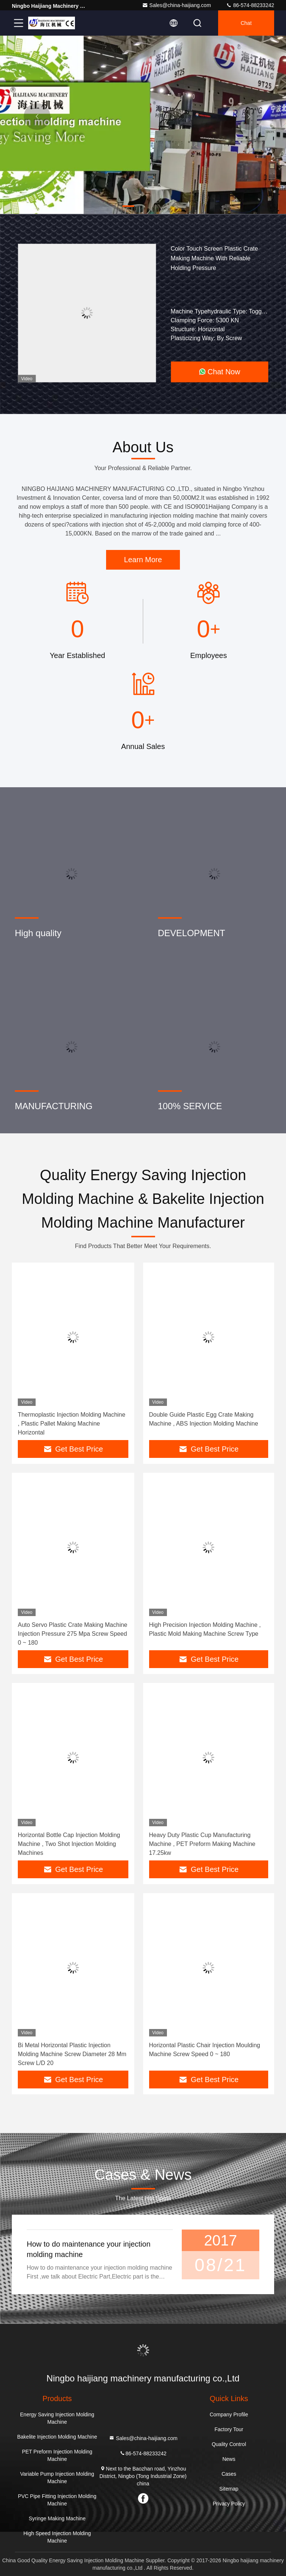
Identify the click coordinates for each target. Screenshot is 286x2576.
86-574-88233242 (250, 5)
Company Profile (229, 2414)
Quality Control (229, 2444)
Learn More (143, 560)
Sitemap (228, 2489)
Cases (228, 2474)
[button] (128, 206)
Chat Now (219, 372)
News (228, 2459)
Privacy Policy (229, 2504)
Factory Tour (228, 2429)
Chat (246, 23)
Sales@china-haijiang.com (176, 5)
